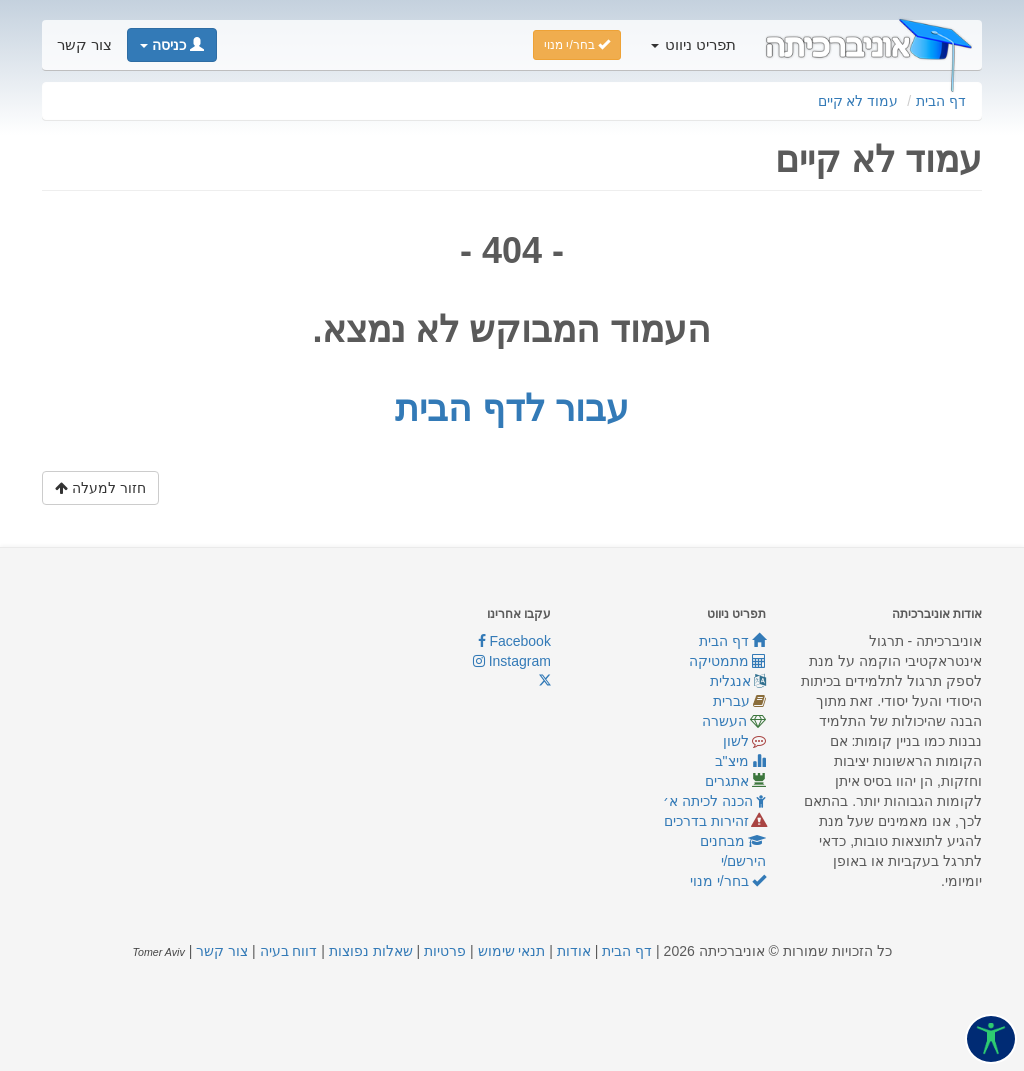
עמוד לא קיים (858, 101)
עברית (740, 701)
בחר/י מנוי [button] (577, 45)
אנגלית (738, 681)
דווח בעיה (289, 951)
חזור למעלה (100, 488)
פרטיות (445, 951)
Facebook (514, 641)
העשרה (734, 721)
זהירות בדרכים (715, 821)
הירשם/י (744, 861)
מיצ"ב (741, 761)
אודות (574, 951)
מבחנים (733, 841)
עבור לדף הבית (512, 408)
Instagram (512, 661)
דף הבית (941, 101)
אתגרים (736, 781)
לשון (745, 741)
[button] (172, 45)
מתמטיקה (728, 661)
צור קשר (84, 45)
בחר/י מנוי (728, 881)
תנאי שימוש (512, 951)
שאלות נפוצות (371, 951)
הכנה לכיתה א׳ (715, 801)
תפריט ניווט (693, 45)
